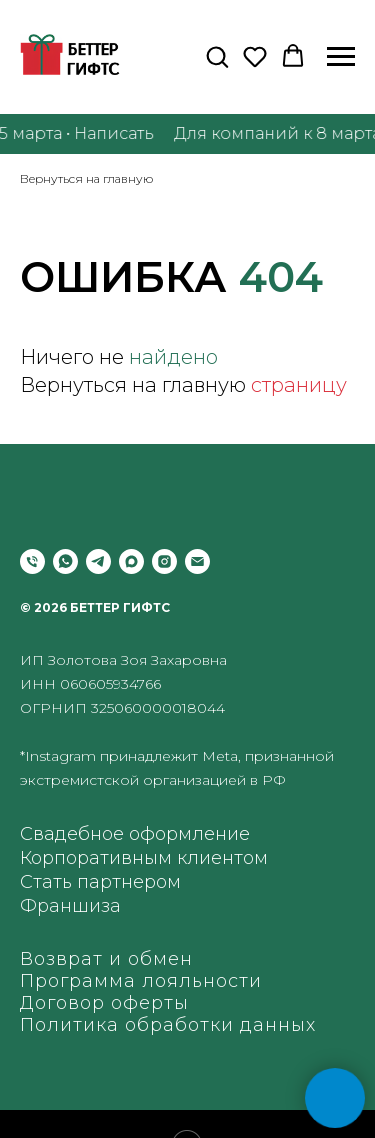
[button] (217, 56)
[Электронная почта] (197, 561)
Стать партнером (100, 882)
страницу (299, 385)
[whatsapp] (65, 561)
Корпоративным (96, 858)
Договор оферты (104, 1003)
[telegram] (98, 561)
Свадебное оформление (135, 834)
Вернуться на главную (86, 178)
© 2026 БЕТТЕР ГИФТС (95, 607)
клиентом (222, 858)
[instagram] (164, 561)
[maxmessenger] (131, 561)
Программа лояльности (141, 981)
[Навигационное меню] (341, 57)
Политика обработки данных (168, 1025)
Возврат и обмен (106, 959)
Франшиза (70, 906)
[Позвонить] (32, 561)
